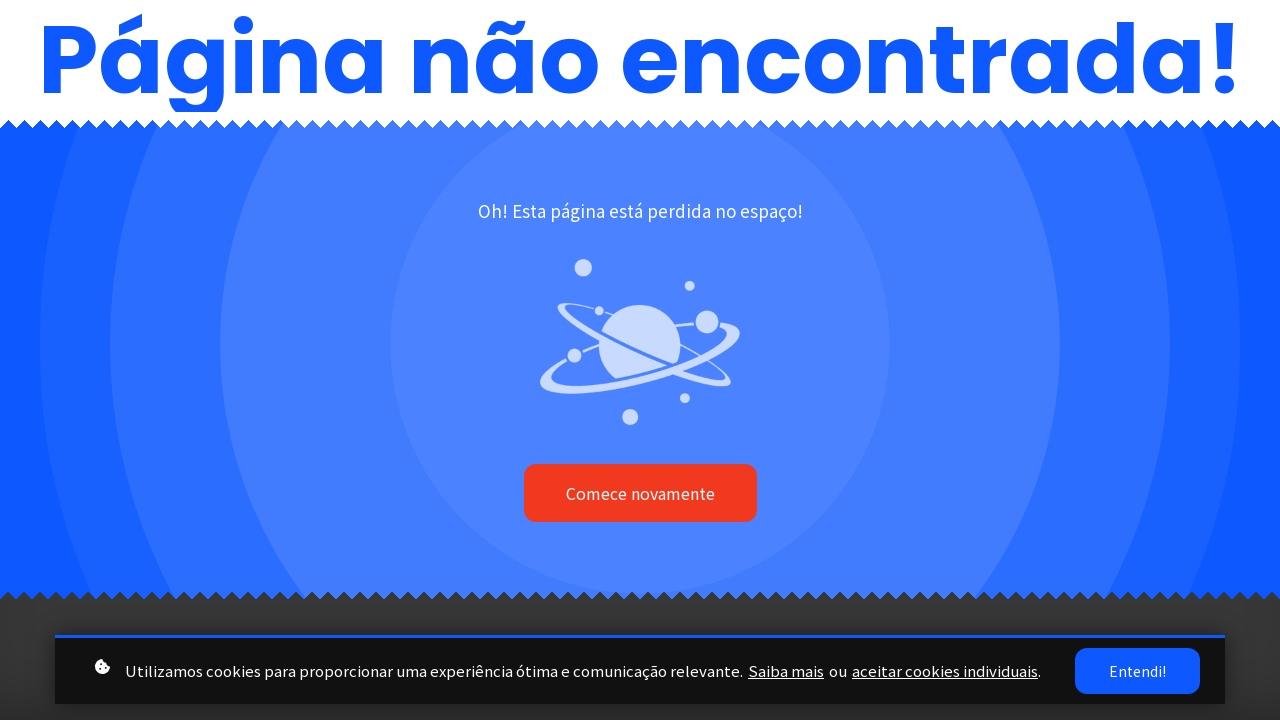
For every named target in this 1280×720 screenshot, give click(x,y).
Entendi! (1137, 671)
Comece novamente (640, 493)
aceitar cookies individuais (945, 670)
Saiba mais (786, 670)
